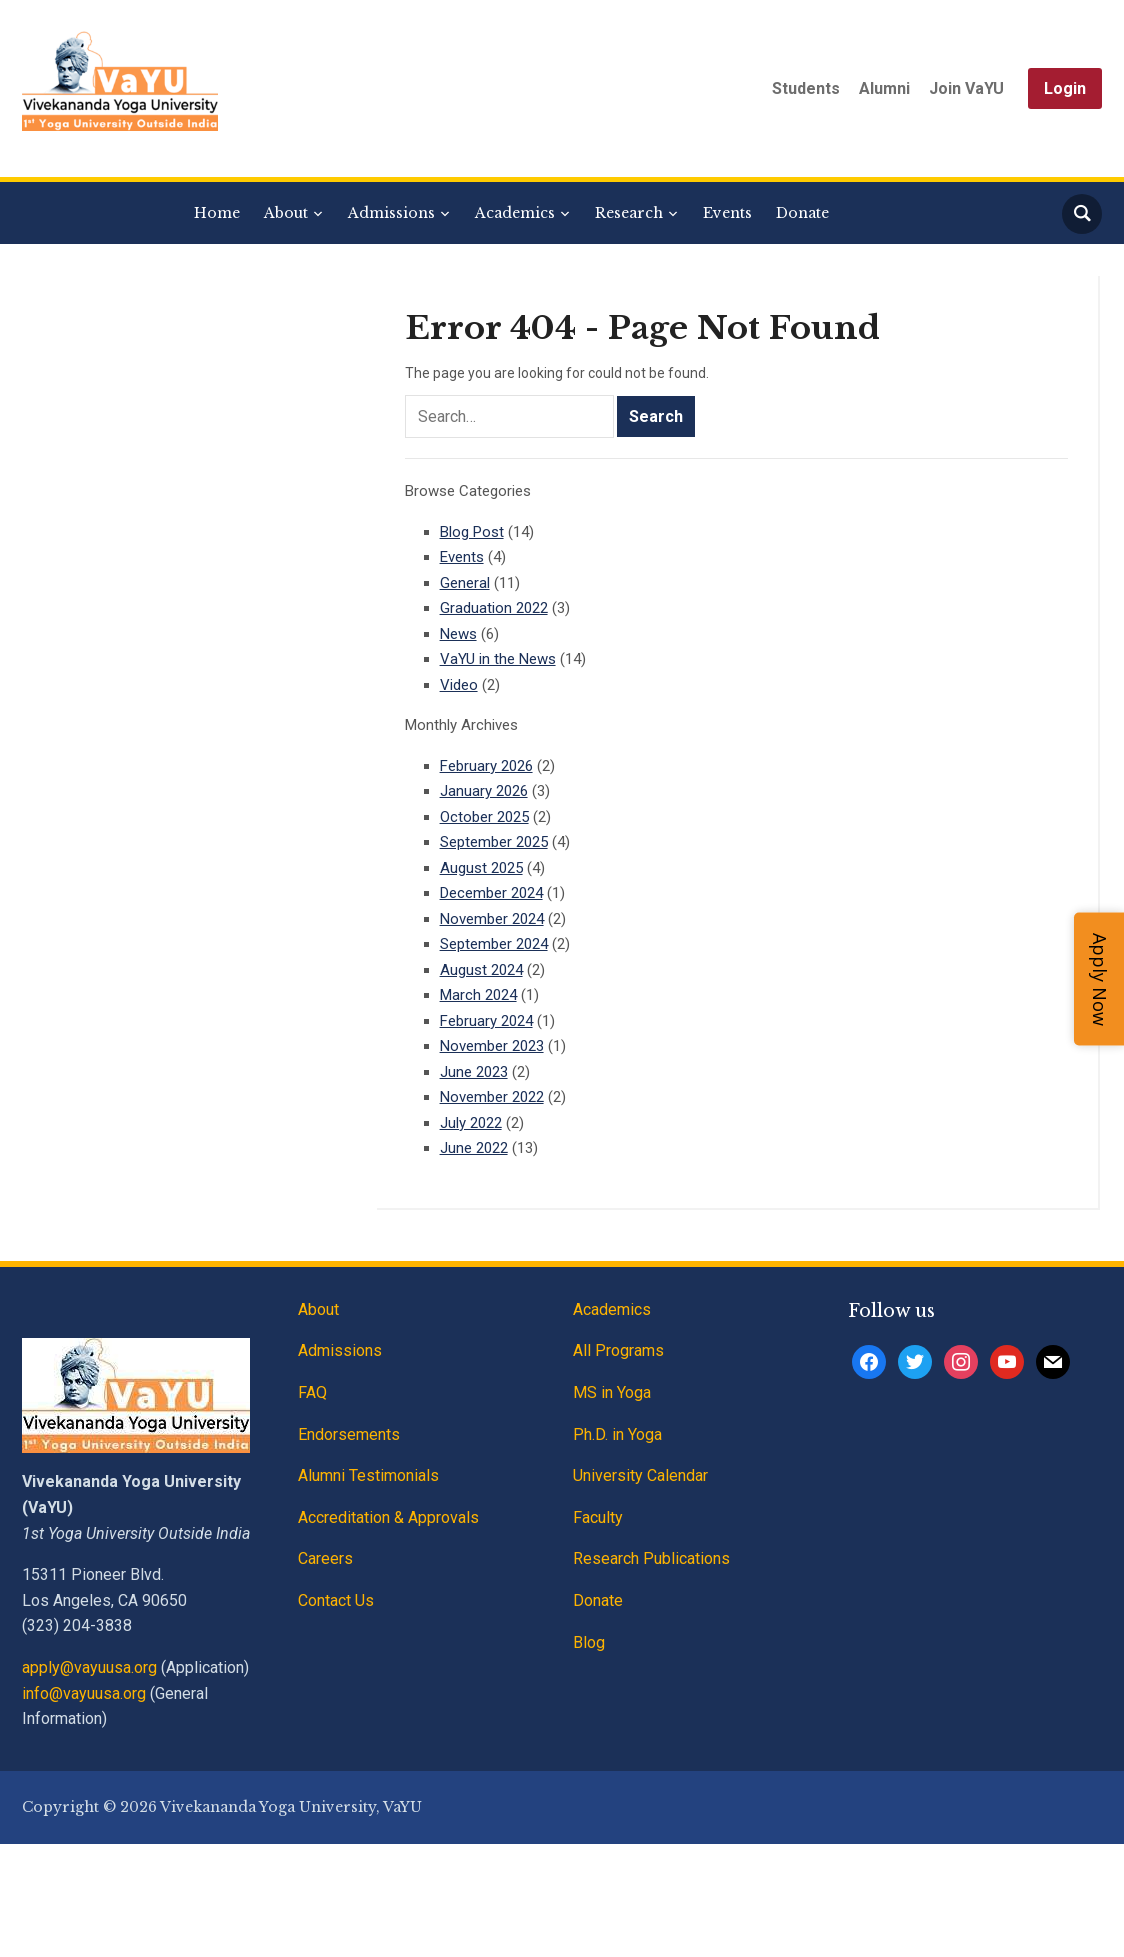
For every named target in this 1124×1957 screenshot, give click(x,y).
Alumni (884, 88)
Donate (802, 213)
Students (806, 88)
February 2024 (486, 1021)
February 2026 (486, 766)
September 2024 (494, 944)
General (465, 583)
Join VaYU (966, 88)
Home (217, 213)
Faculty (598, 1517)
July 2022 (471, 1123)
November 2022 (492, 1097)
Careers (325, 1558)
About (286, 213)
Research (629, 213)
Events (727, 213)
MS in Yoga (612, 1392)
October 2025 (484, 817)
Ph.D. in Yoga (617, 1434)
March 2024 (478, 995)
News (458, 634)
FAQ (312, 1392)
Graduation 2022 (494, 608)
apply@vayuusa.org (89, 1667)
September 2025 (494, 842)
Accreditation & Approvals (388, 1517)
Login (1065, 88)
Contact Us (336, 1600)
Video (459, 685)
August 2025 (481, 868)
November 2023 (492, 1046)
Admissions (391, 213)
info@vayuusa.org (84, 1693)
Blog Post (472, 532)
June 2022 (474, 1148)
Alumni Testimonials (368, 1475)
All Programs (618, 1350)
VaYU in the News (498, 659)
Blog (589, 1642)
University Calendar (640, 1475)
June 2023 (474, 1072)
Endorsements (349, 1434)
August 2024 (481, 970)
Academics (515, 213)
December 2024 (491, 893)
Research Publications (651, 1558)
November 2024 (492, 919)
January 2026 (484, 791)
